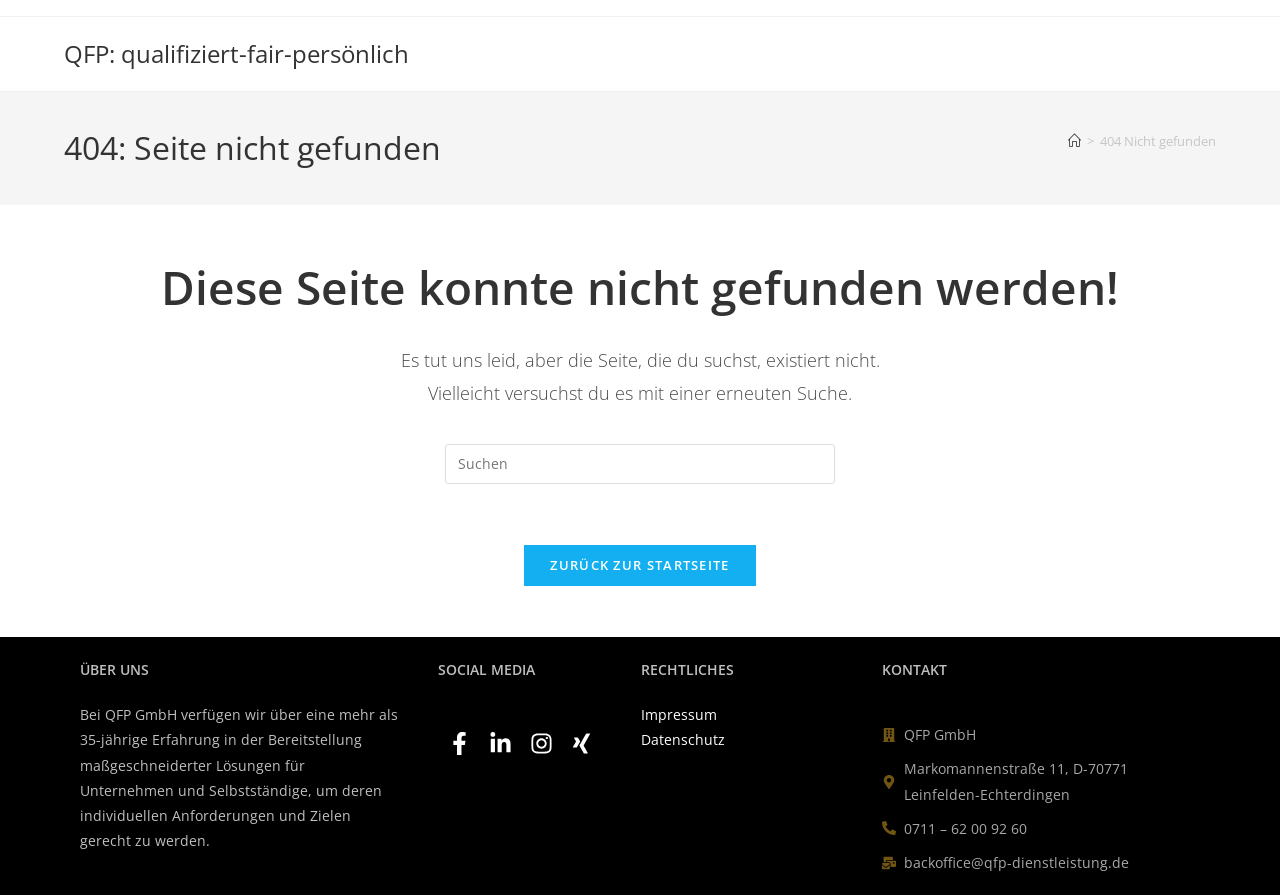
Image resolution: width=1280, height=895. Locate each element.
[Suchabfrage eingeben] (640, 464)
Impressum (679, 714)
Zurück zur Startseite (639, 565)
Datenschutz (683, 739)
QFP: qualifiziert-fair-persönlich (236, 53)
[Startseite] (1074, 141)
